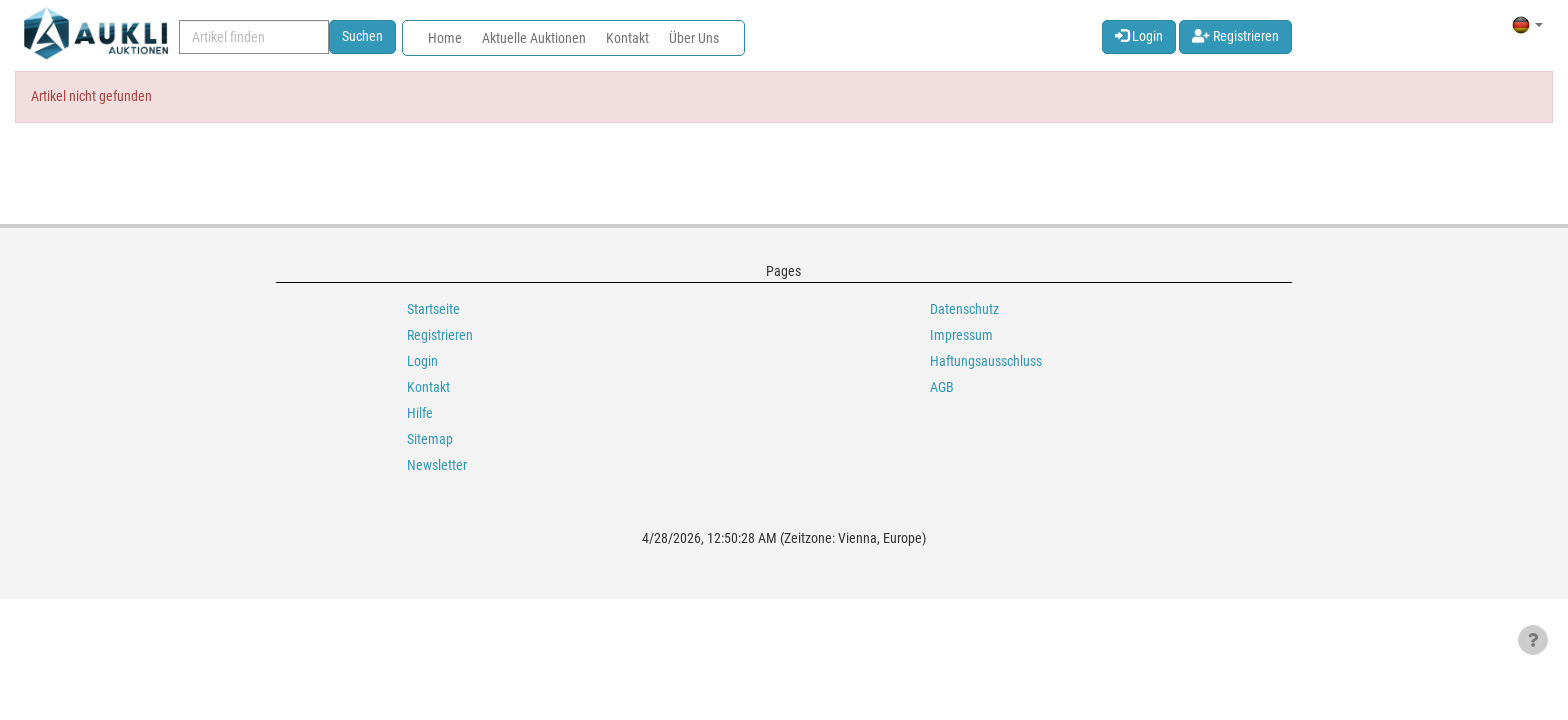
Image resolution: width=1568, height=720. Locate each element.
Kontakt (627, 38)
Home (445, 38)
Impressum (961, 335)
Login (1139, 36)
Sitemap (430, 439)
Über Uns (694, 38)
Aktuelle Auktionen (534, 38)
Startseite (433, 309)
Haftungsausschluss (986, 361)
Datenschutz (964, 309)
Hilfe (420, 413)
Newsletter (437, 465)
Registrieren (1235, 36)
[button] (1527, 24)
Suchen (362, 36)
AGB (942, 387)
